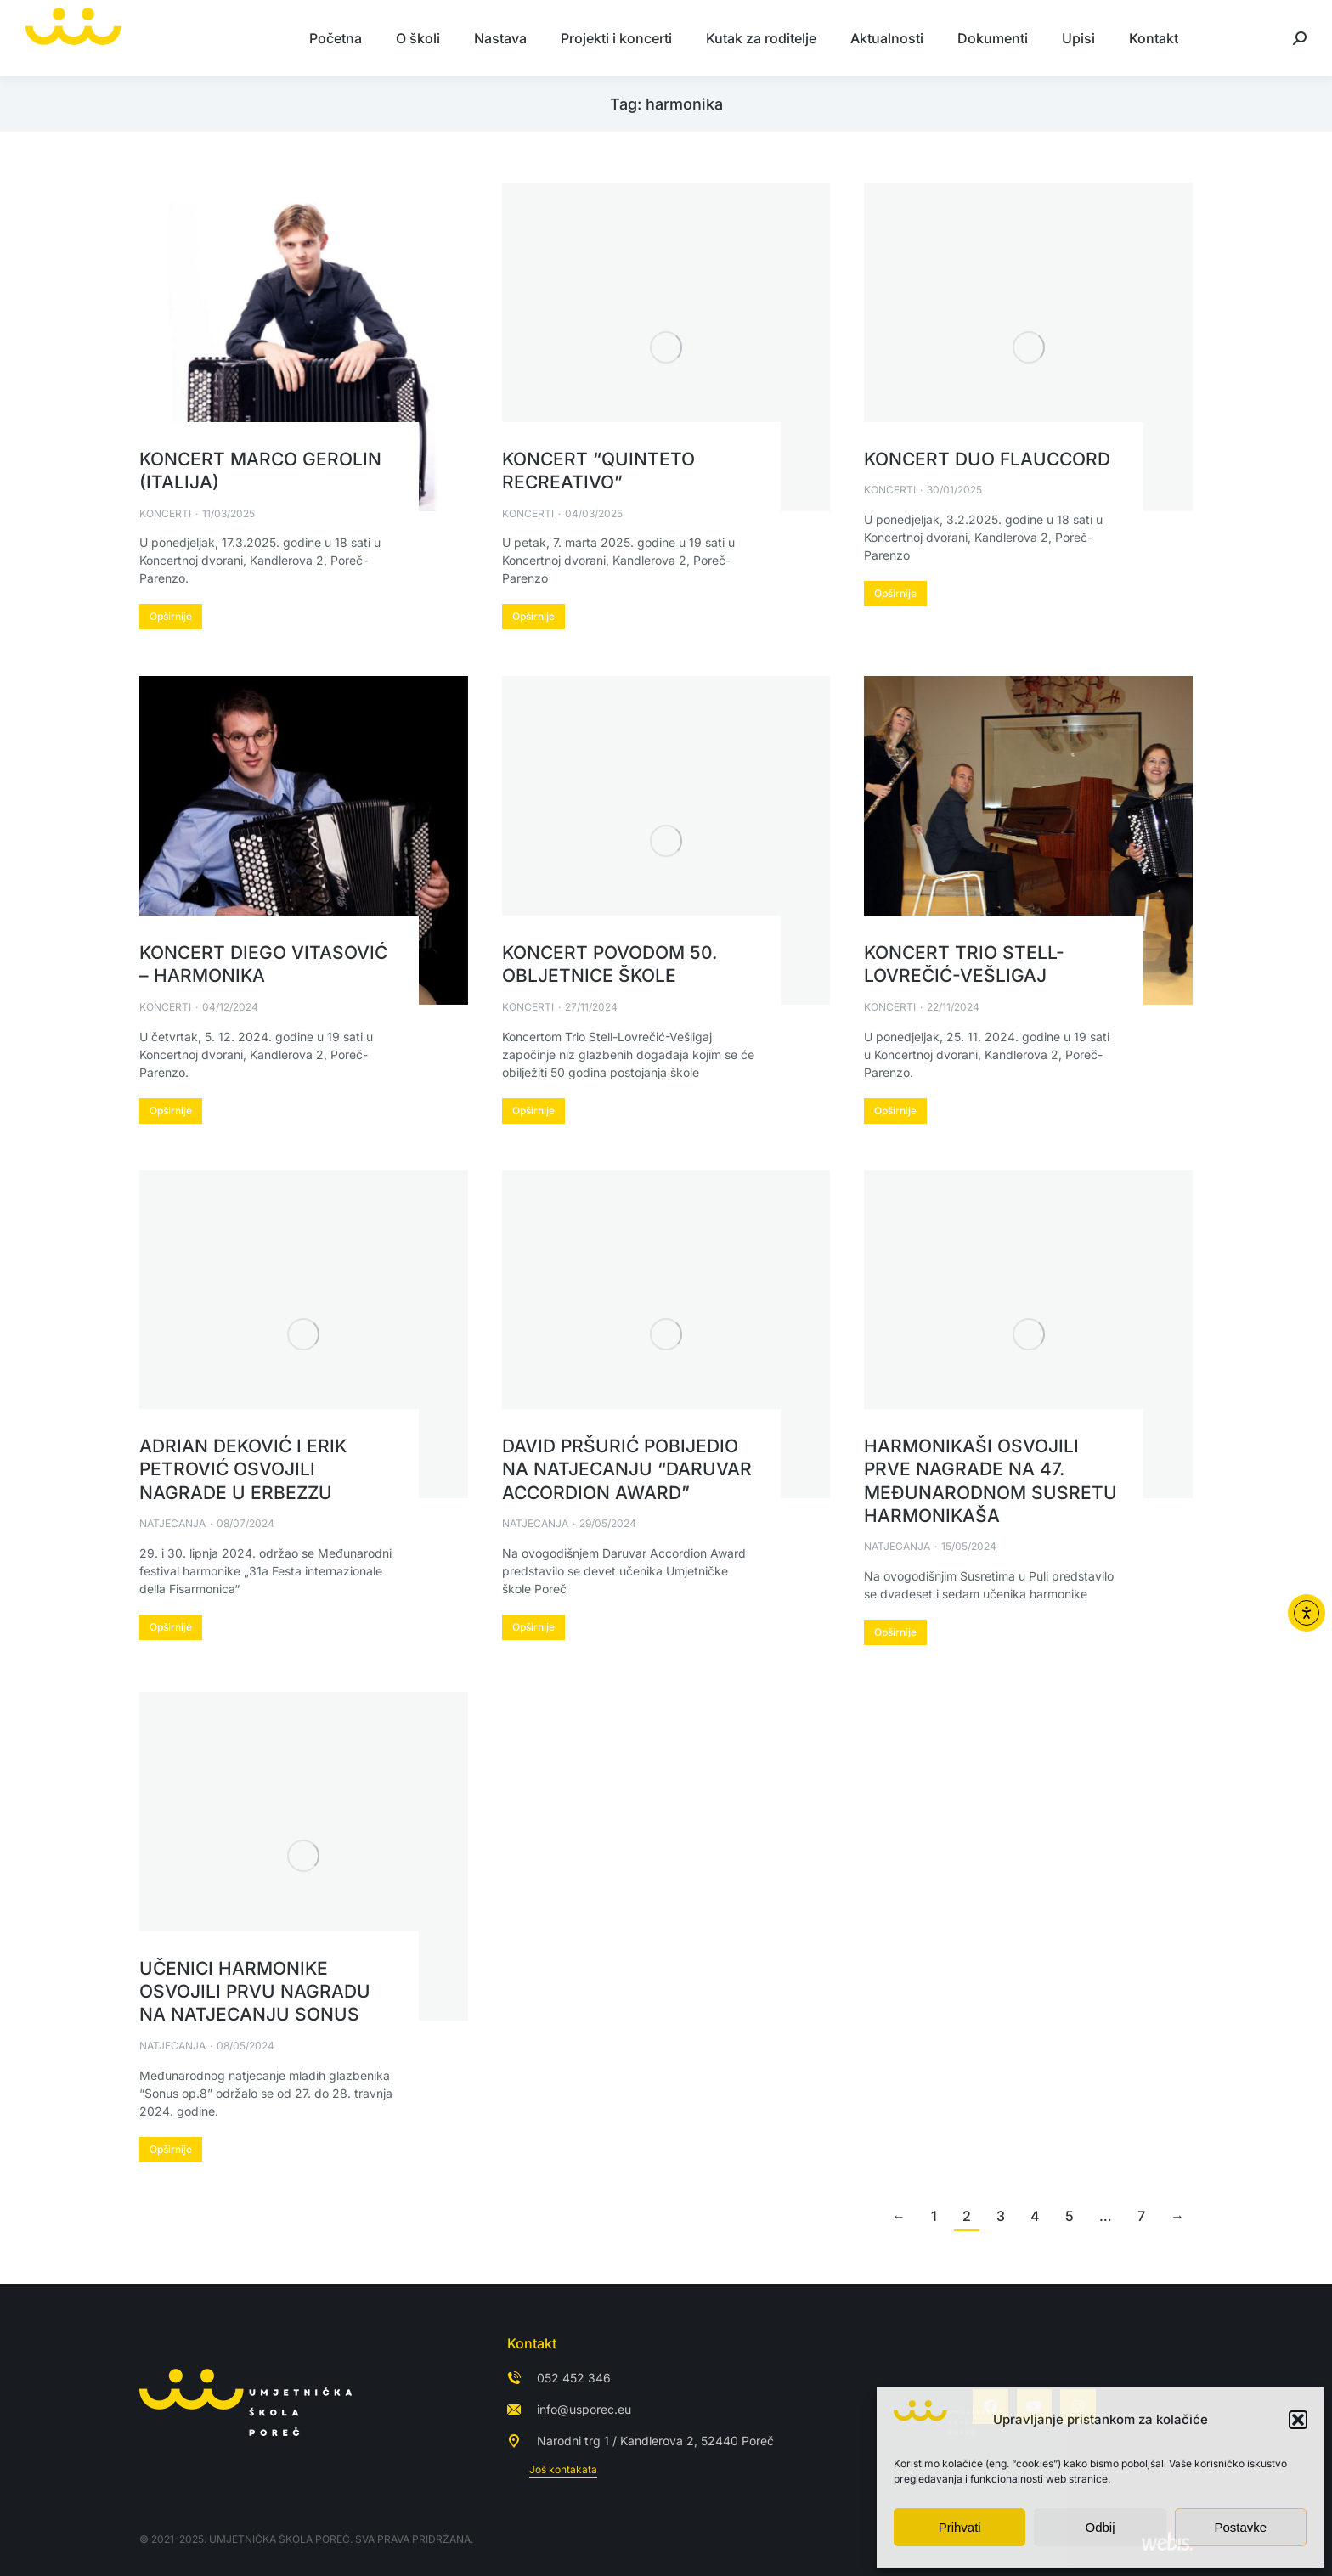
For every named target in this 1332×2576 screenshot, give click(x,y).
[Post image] (303, 347)
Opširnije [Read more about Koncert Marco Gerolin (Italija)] (171, 616)
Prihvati (960, 2527)
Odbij (1100, 2527)
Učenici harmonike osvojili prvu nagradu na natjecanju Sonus (254, 1992)
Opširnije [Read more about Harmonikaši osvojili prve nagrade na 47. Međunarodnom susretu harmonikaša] (895, 1632)
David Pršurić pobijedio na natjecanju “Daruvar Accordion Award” (627, 1469)
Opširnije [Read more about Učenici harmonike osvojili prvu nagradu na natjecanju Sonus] (171, 2149)
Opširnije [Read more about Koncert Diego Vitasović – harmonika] (171, 1110)
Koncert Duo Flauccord (987, 459)
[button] (1298, 2419)
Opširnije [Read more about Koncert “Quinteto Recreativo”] (533, 616)
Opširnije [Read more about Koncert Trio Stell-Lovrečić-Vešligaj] (895, 1110)
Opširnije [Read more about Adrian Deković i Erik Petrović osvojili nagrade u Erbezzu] (171, 1627)
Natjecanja (172, 1523)
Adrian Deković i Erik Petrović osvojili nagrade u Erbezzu (243, 1469)
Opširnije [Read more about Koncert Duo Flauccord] (895, 593)
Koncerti (165, 513)
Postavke (1240, 2527)
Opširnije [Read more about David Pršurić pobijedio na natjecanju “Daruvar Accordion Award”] (533, 1627)
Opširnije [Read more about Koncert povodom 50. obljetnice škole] (533, 1110)
